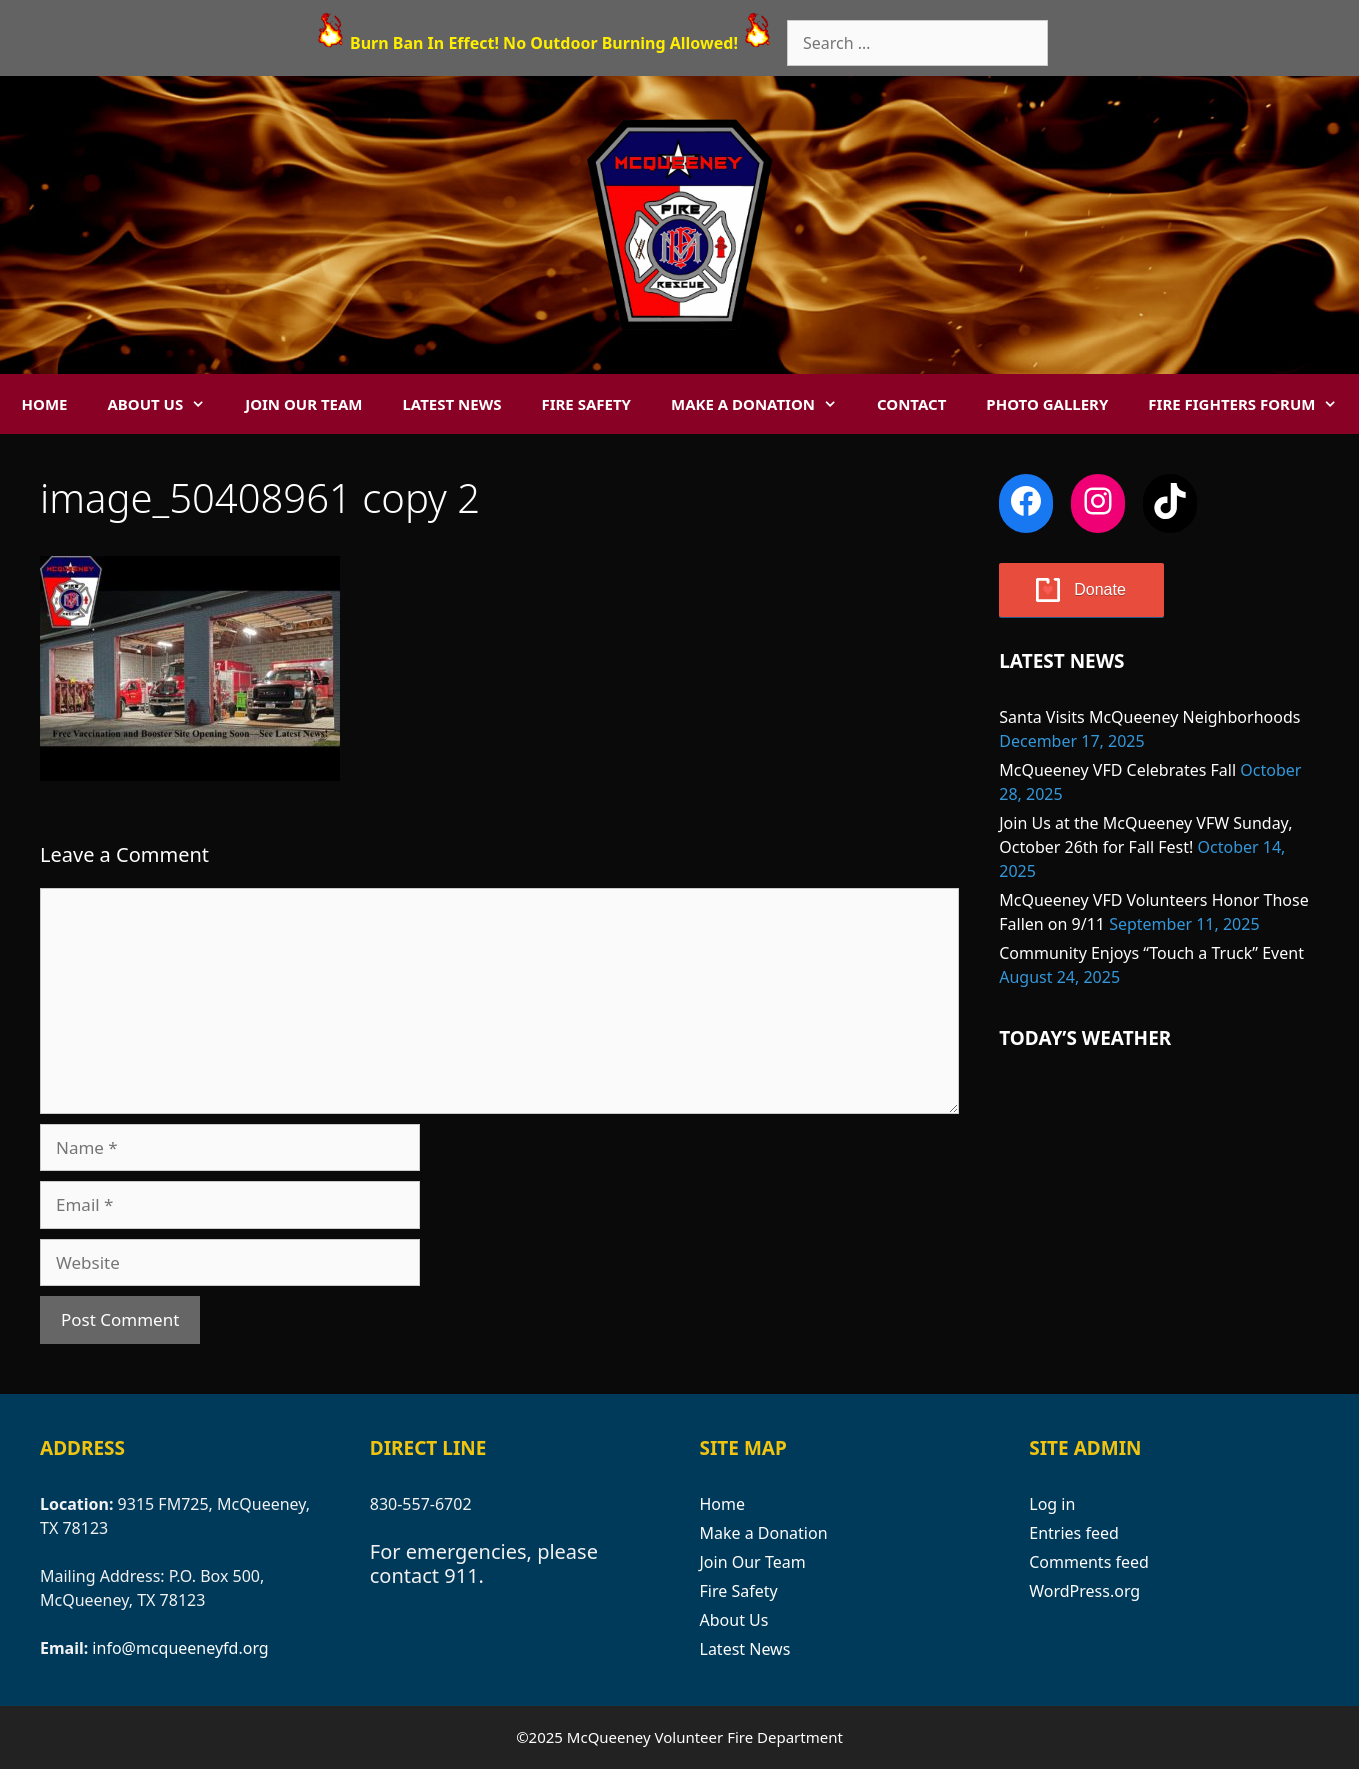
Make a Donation (764, 404)
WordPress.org (1084, 1591)
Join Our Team (303, 404)
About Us (166, 404)
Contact (911, 404)
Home (45, 404)
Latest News (451, 404)
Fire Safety (586, 404)
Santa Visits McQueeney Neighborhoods (1149, 717)
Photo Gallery (1047, 404)
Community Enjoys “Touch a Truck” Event (1151, 953)
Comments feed (1089, 1562)
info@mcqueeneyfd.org (180, 1648)
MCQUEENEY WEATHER (1159, 1158)
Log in (1052, 1504)
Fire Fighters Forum (1252, 404)
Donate (1100, 589)
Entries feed (1074, 1533)
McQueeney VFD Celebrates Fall (1117, 770)
